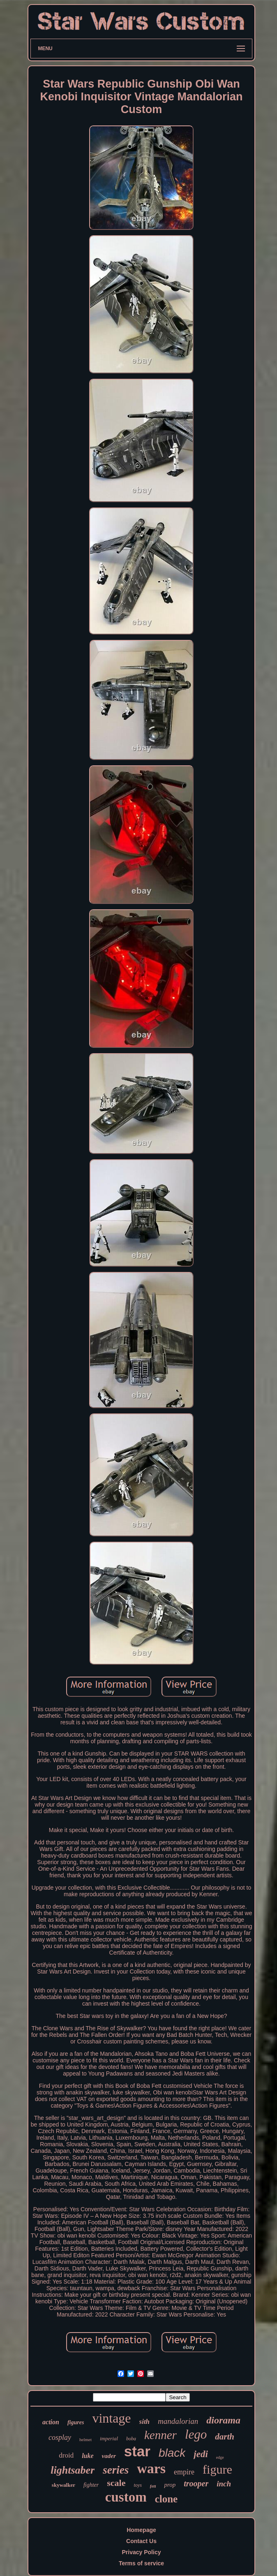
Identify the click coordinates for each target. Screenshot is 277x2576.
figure (217, 2469)
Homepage (141, 2530)
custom (126, 2497)
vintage (111, 2418)
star (137, 2451)
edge (220, 2457)
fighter (91, 2485)
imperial (109, 2438)
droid (66, 2455)
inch (224, 2483)
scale (116, 2483)
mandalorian (178, 2421)
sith (144, 2421)
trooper (196, 2483)
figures (75, 2422)
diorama (223, 2420)
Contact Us (141, 2541)
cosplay (59, 2437)
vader (109, 2456)
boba (131, 2439)
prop (169, 2484)
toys (137, 2485)
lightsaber (73, 2470)
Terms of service (141, 2563)
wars (151, 2468)
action (50, 2421)
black (172, 2452)
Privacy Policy (141, 2552)
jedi (201, 2454)
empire (184, 2472)
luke (87, 2455)
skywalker (63, 2485)
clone (166, 2498)
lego (196, 2434)
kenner (160, 2435)
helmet (85, 2439)
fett (153, 2485)
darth (224, 2437)
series (116, 2470)
